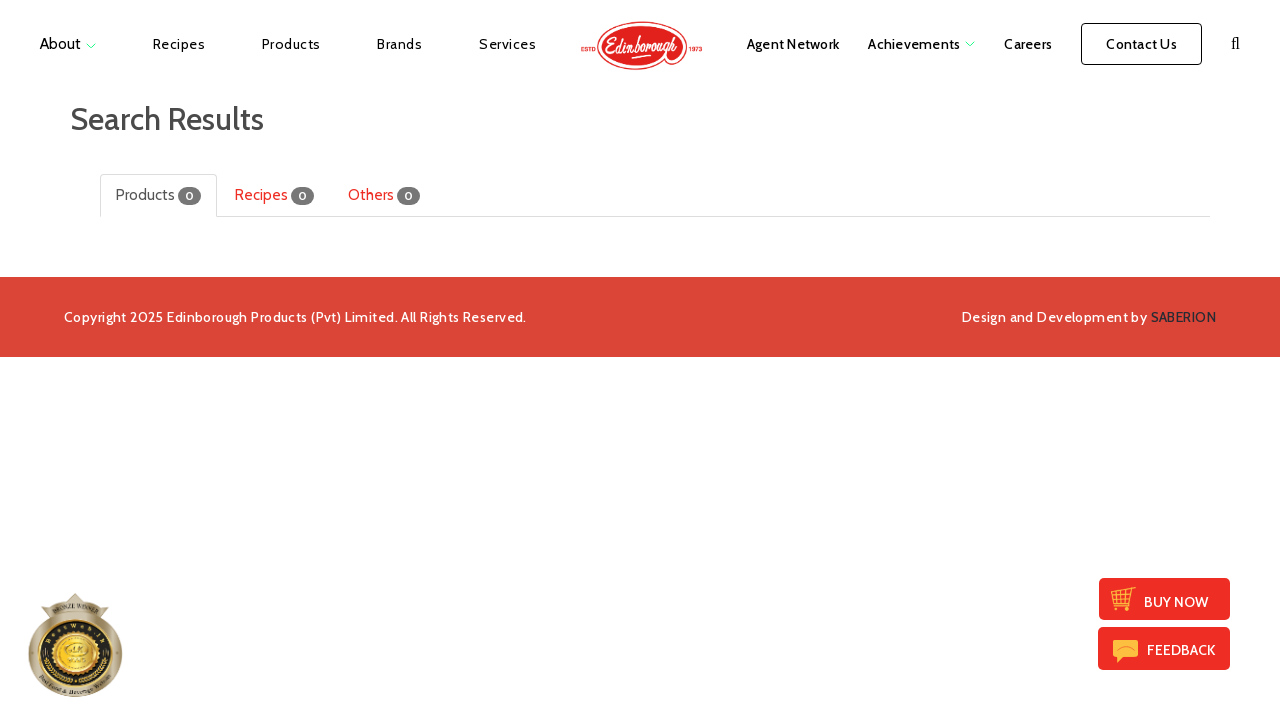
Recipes (274, 195)
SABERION (1183, 317)
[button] (1235, 44)
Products (158, 195)
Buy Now (1176, 602)
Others (384, 195)
